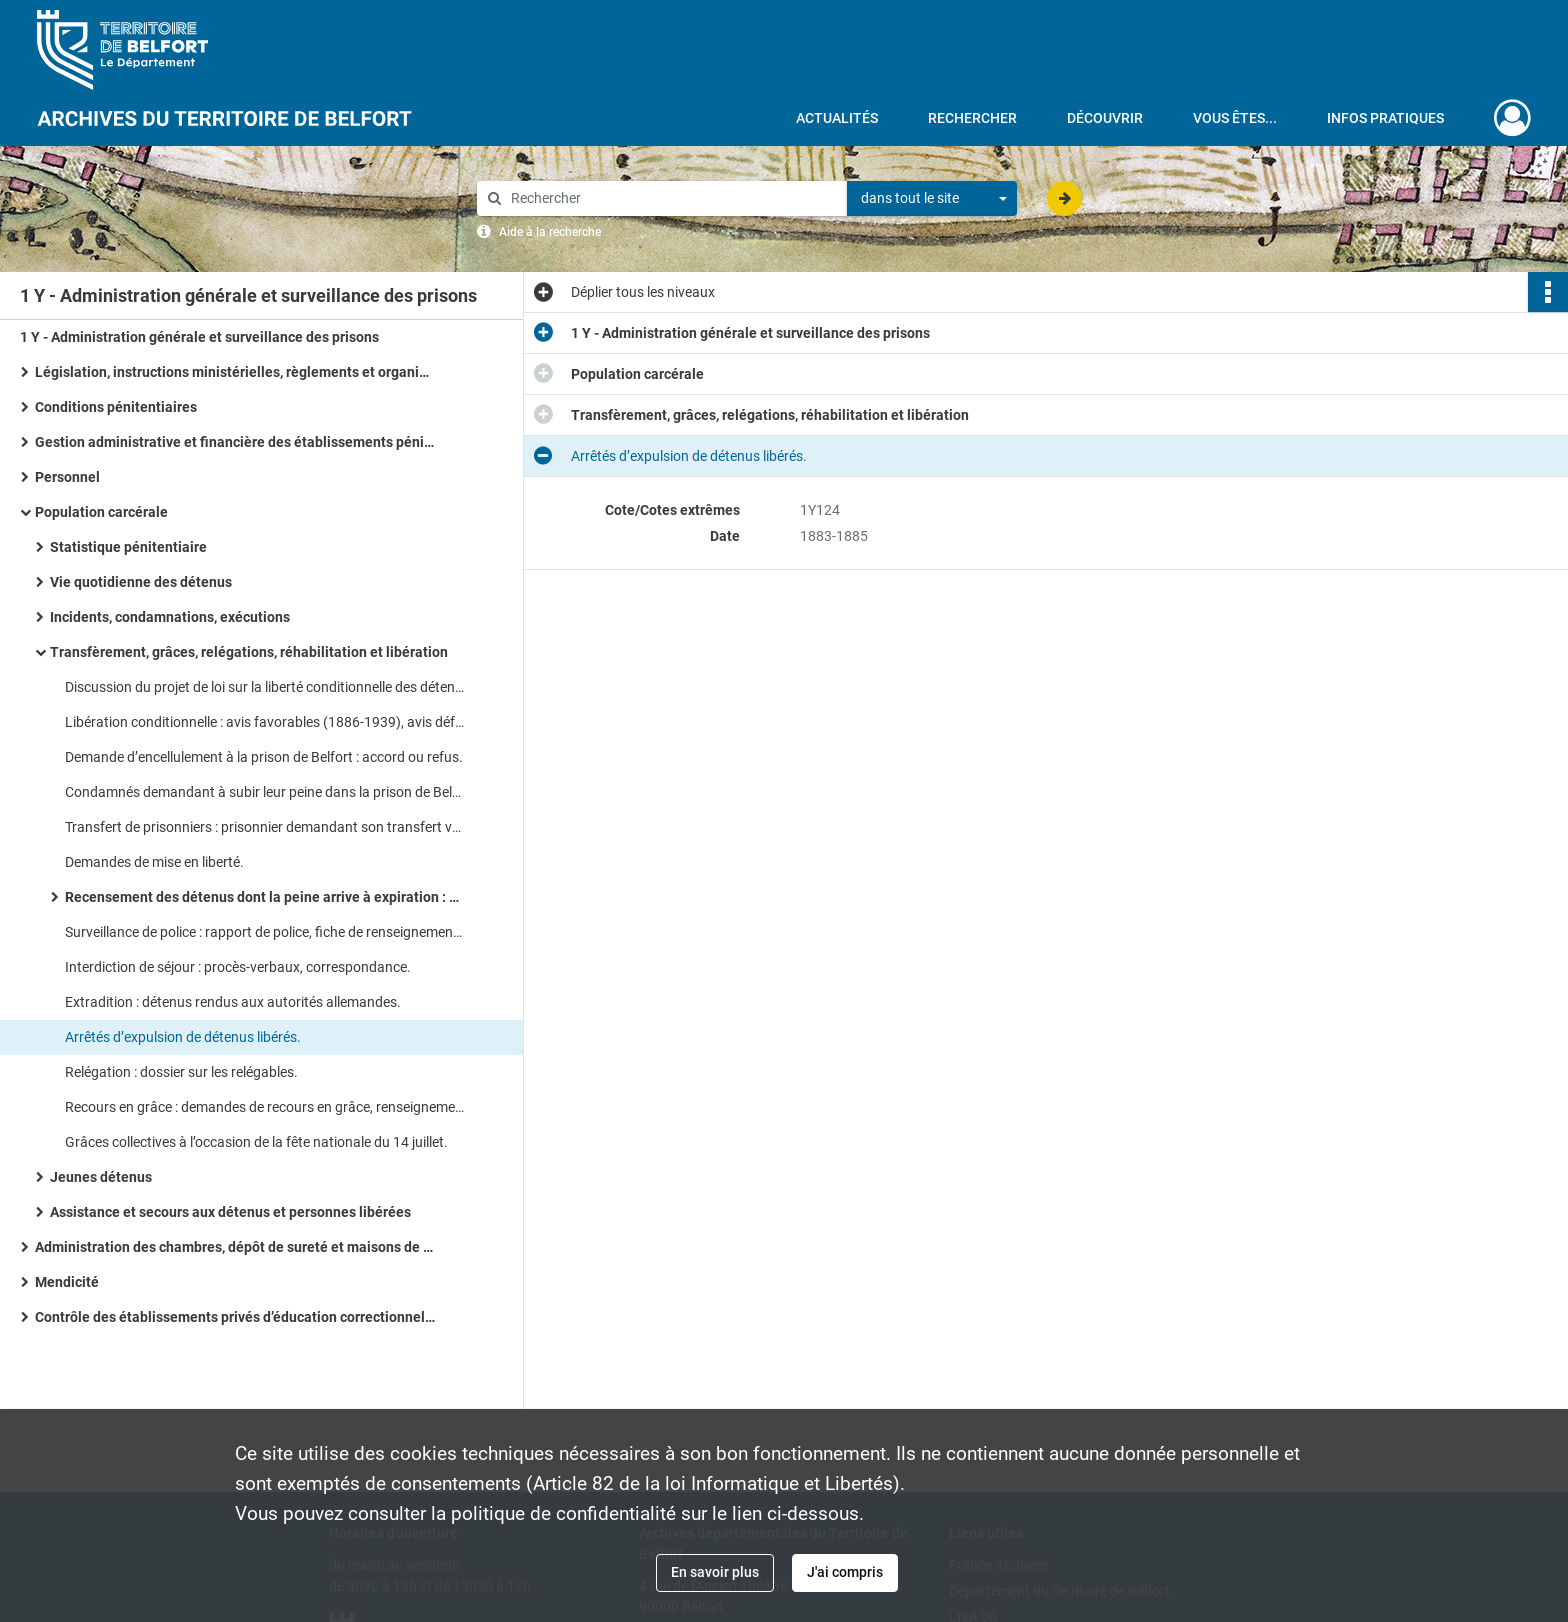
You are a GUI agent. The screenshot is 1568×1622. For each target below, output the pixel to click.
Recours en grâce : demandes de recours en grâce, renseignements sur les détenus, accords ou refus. (265, 1107)
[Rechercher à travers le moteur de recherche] (672, 198)
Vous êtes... (1235, 118)
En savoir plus (715, 1572)
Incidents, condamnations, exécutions (170, 617)
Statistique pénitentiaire (128, 547)
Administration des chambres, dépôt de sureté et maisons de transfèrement (235, 1247)
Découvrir (1105, 118)
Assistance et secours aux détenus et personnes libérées (230, 1212)
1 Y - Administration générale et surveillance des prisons (199, 337)
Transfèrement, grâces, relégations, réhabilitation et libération (249, 652)
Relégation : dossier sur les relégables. (181, 1072)
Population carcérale (101, 512)
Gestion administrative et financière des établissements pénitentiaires (235, 442)
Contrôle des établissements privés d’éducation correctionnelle (235, 1317)
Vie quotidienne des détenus (141, 582)
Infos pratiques (1385, 118)
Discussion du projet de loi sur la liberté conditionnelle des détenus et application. (265, 687)
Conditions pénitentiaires (116, 407)
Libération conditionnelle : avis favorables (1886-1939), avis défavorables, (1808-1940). (265, 722)
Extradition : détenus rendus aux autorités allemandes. (233, 1002)
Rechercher (972, 118)
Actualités (837, 118)
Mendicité (67, 1282)
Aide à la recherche (550, 232)
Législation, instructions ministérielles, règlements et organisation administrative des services (235, 372)
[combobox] (932, 199)
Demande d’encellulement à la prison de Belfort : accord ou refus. (264, 757)
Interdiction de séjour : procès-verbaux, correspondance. (238, 967)
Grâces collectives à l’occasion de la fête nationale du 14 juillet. (256, 1142)
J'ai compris (845, 1572)
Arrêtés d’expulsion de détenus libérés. (183, 1037)
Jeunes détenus (101, 1177)
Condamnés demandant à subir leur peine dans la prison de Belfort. (265, 792)
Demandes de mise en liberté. (154, 862)
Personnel (67, 477)
